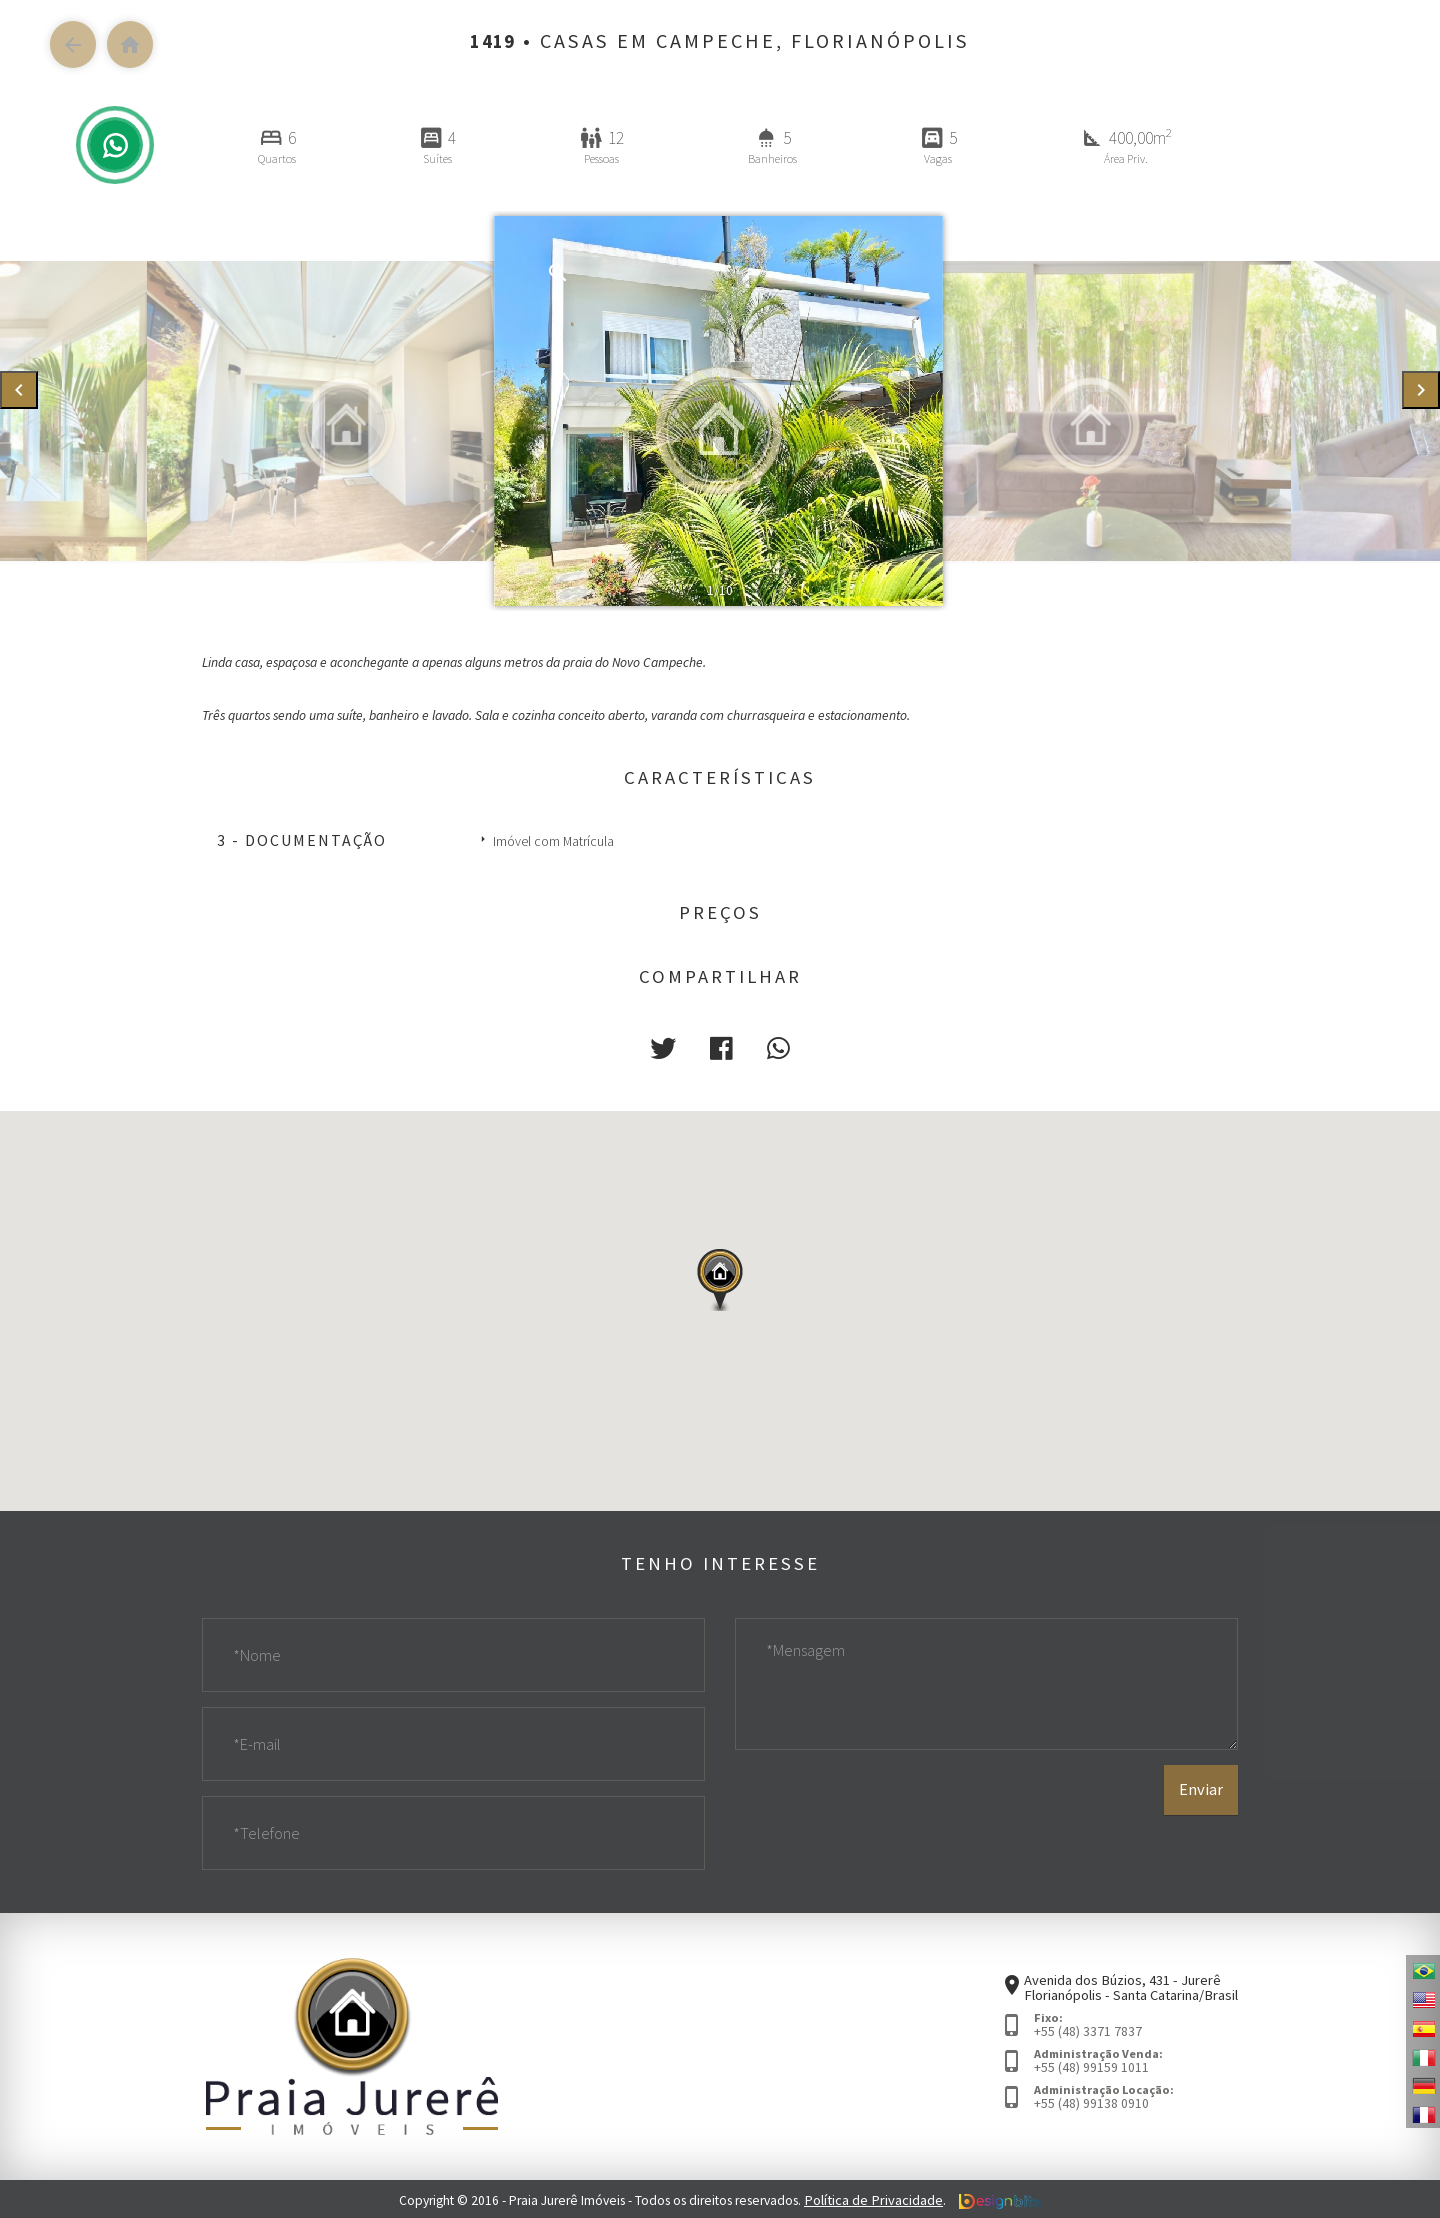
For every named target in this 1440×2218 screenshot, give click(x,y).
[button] (667, 1046)
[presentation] (19, 390)
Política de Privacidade (874, 2197)
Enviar (1201, 1818)
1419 (493, 41)
